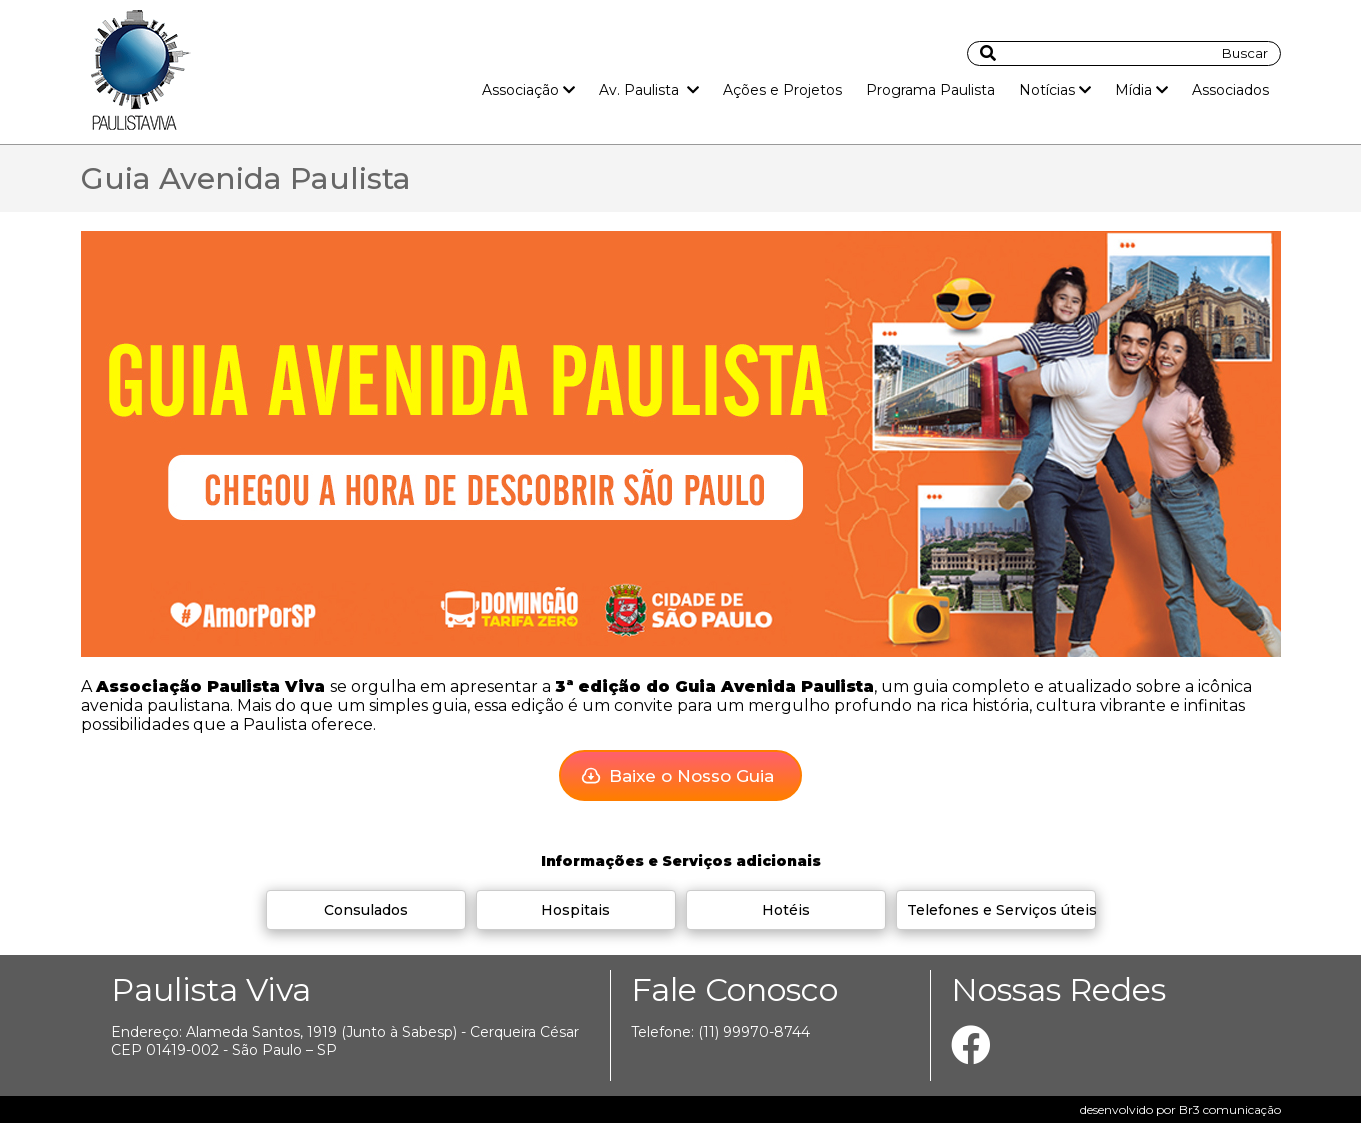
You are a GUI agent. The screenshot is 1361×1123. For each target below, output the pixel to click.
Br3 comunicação (1230, 1109)
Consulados (366, 910)
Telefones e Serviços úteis (1002, 910)
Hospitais (575, 910)
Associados (1230, 90)
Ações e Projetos (782, 90)
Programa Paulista (930, 90)
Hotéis (786, 910)
